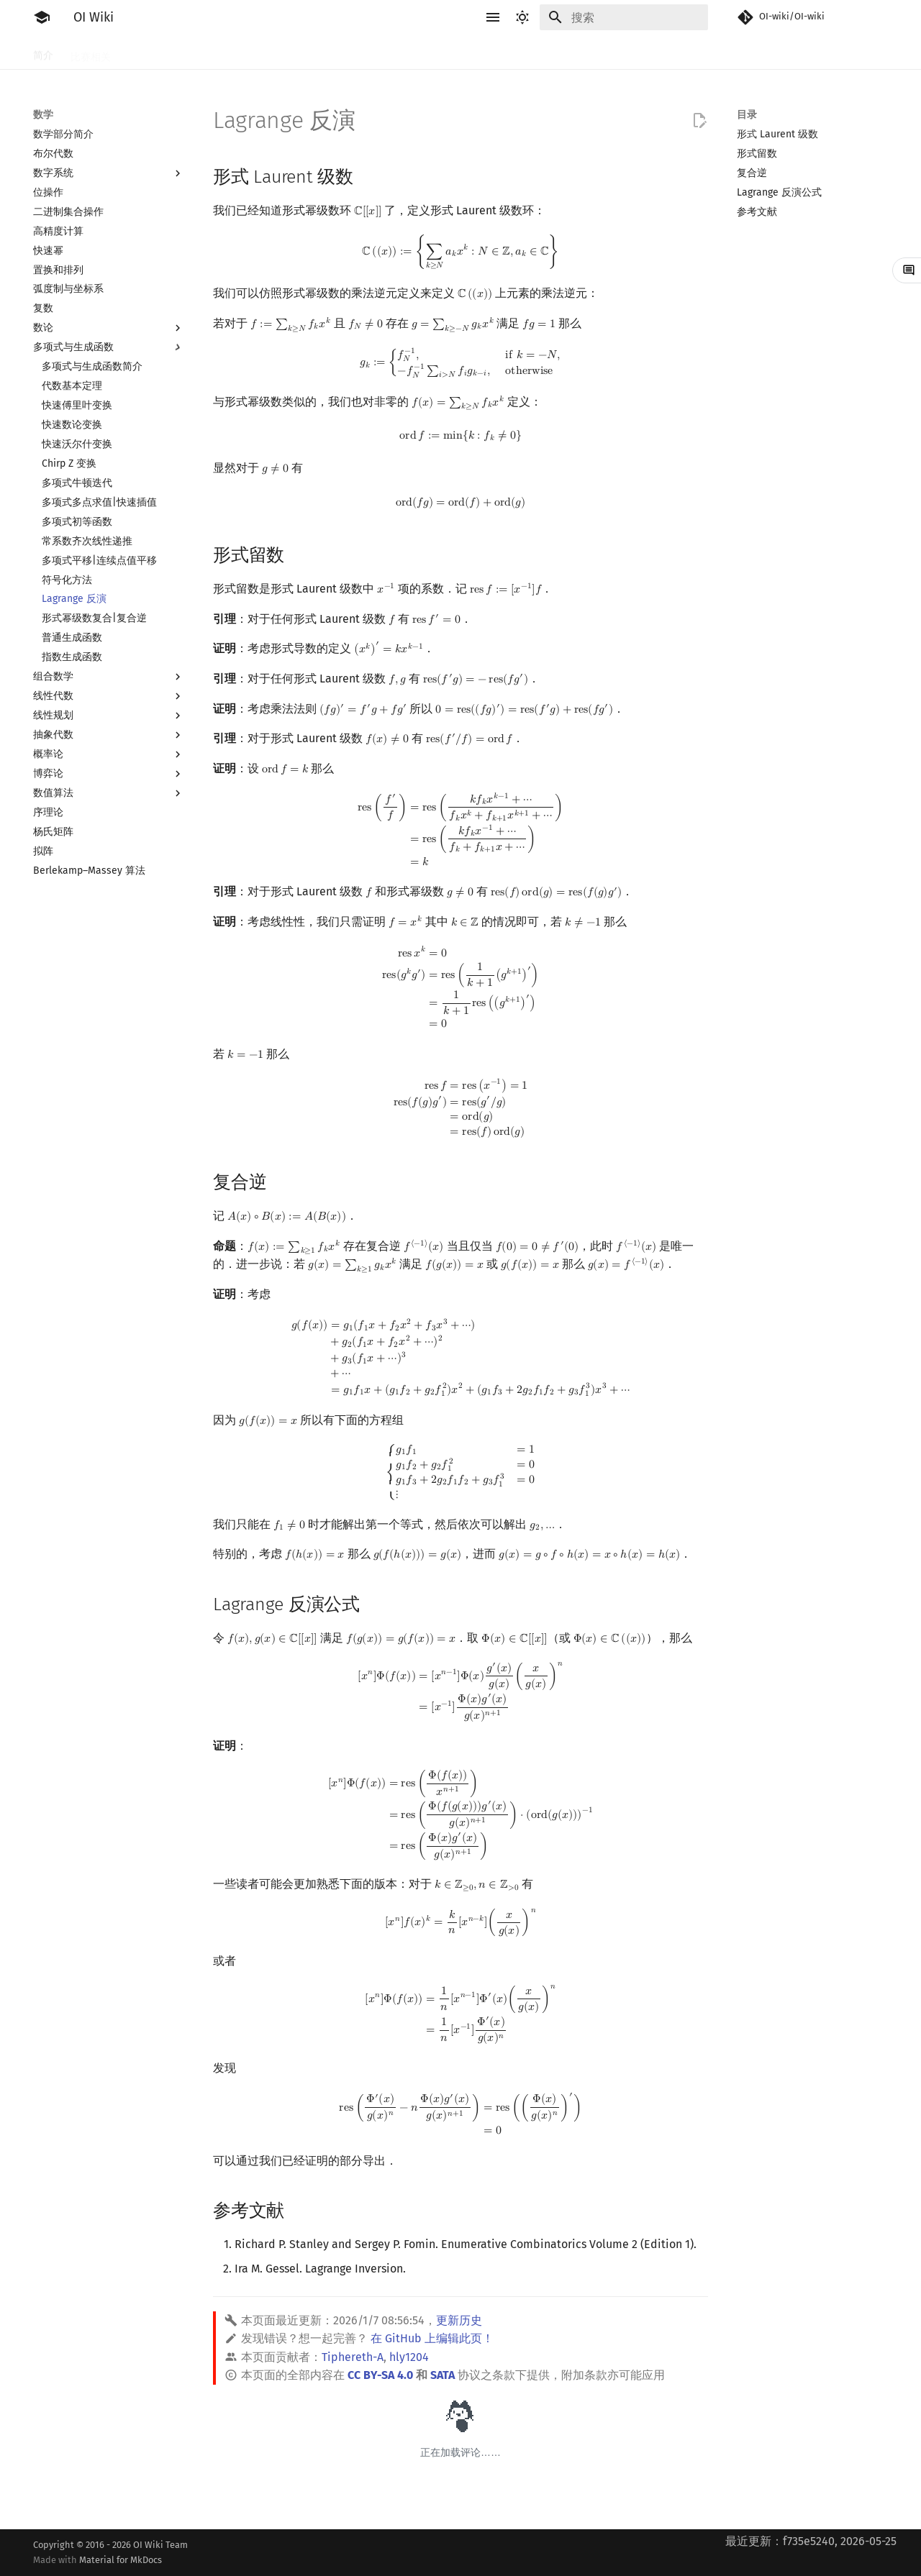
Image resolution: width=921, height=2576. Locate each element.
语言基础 (206, 52)
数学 (453, 52)
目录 (747, 115)
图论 (548, 52)
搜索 (311, 52)
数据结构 (501, 52)
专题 (681, 52)
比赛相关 (91, 52)
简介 (43, 52)
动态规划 (358, 52)
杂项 (643, 52)
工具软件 (148, 52)
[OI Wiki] (41, 17)
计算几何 (596, 52)
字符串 (411, 52)
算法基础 (263, 52)
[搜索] (624, 17)
